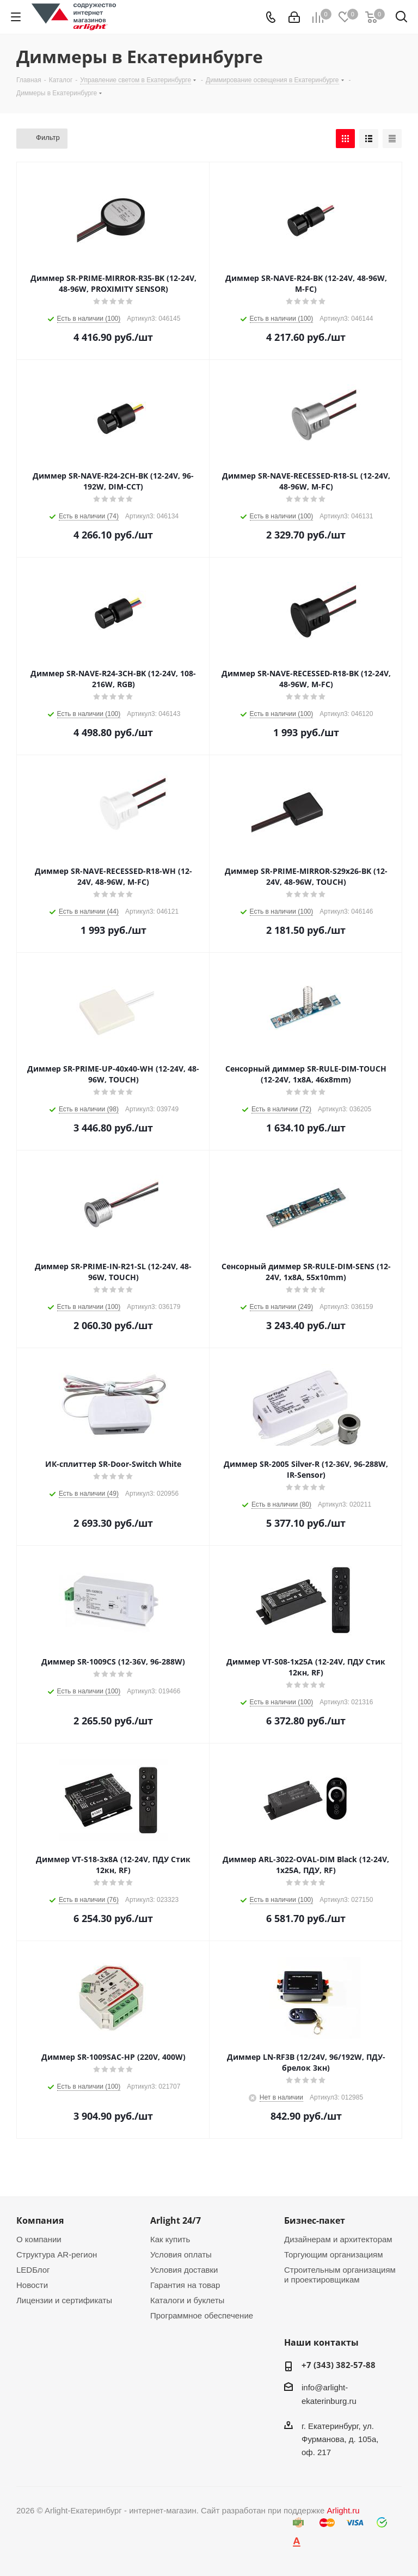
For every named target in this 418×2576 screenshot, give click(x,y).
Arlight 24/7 (175, 2220)
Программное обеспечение (201, 2315)
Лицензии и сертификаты (64, 2300)
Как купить (170, 2239)
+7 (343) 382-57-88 (339, 2364)
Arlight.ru (343, 2510)
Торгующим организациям (333, 2254)
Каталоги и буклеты (187, 2300)
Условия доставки (184, 2269)
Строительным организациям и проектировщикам (340, 2274)
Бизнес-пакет (314, 2220)
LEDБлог (33, 2269)
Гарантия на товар (185, 2285)
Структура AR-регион (56, 2254)
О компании (39, 2239)
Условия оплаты (181, 2254)
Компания (40, 2220)
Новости (32, 2285)
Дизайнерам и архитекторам (338, 2239)
